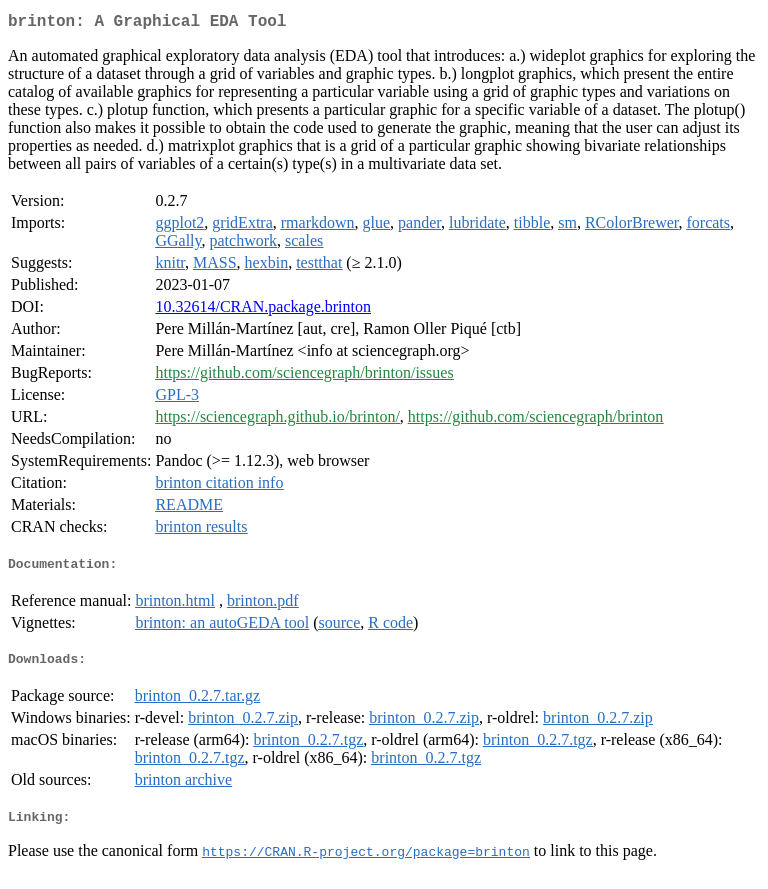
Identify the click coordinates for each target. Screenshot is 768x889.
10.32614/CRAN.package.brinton (263, 310)
